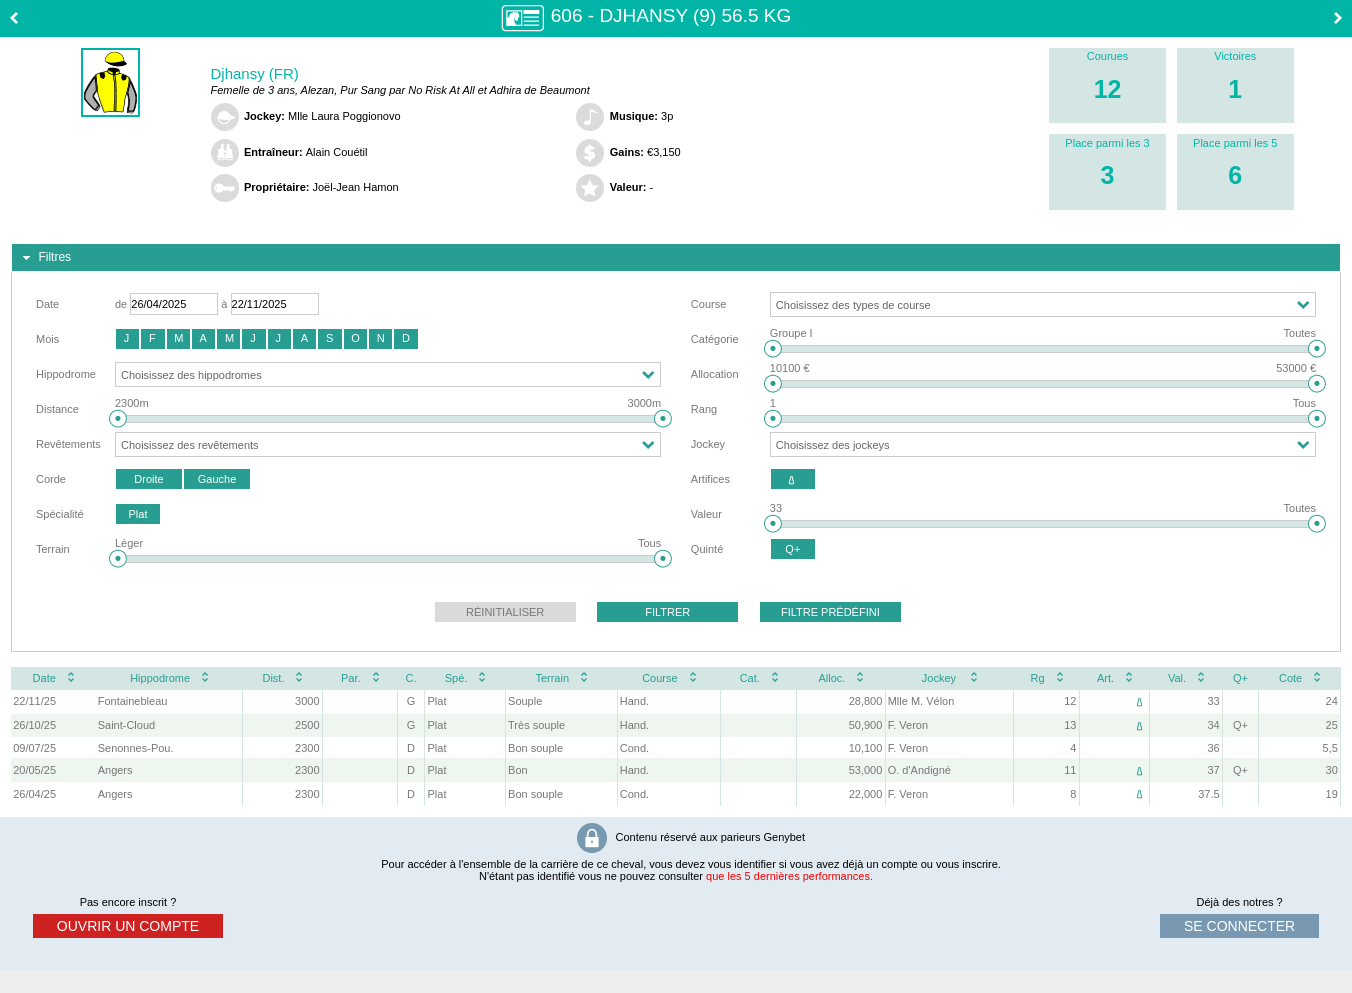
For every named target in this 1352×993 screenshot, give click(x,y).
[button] (127, 339)
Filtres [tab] (44, 258)
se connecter (1239, 926)
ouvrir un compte (128, 926)
